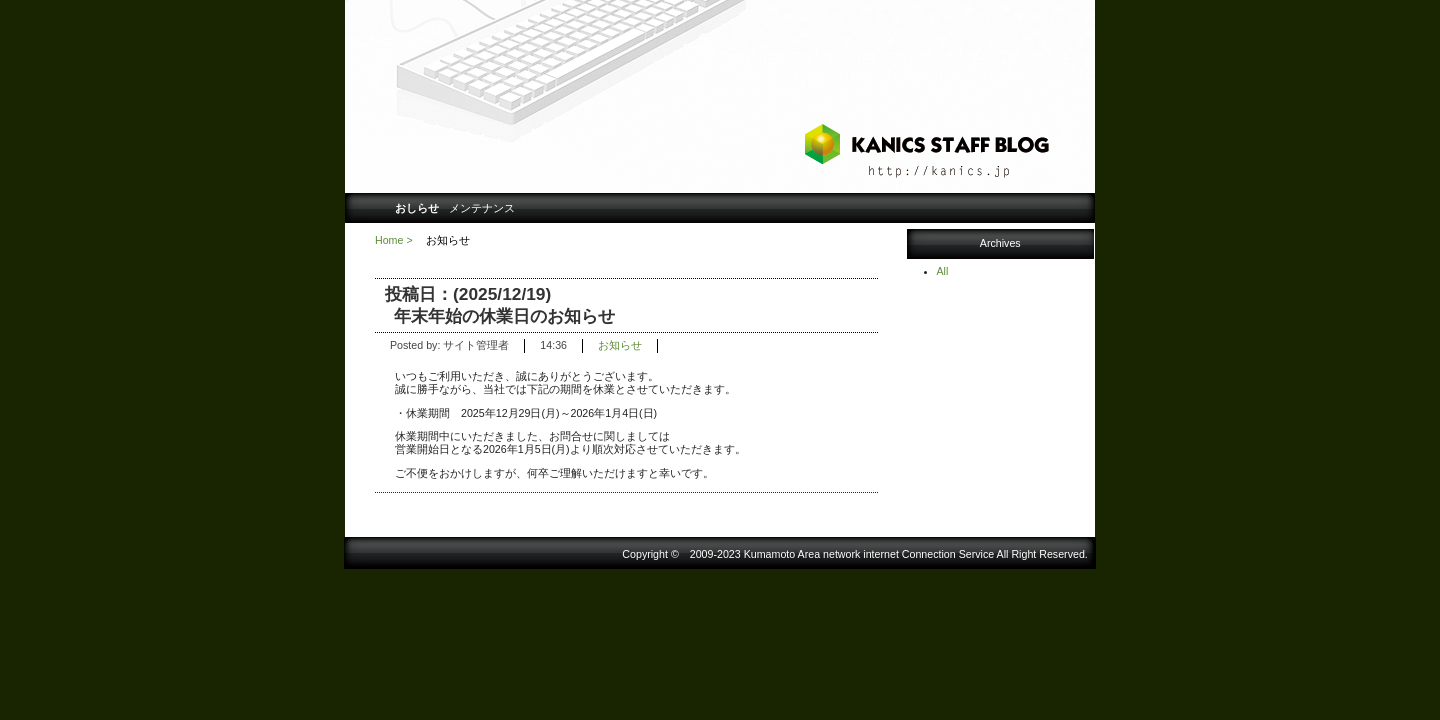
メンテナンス (482, 208)
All (943, 271)
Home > (394, 240)
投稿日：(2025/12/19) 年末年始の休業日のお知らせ (500, 304)
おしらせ (417, 208)
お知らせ (620, 345)
